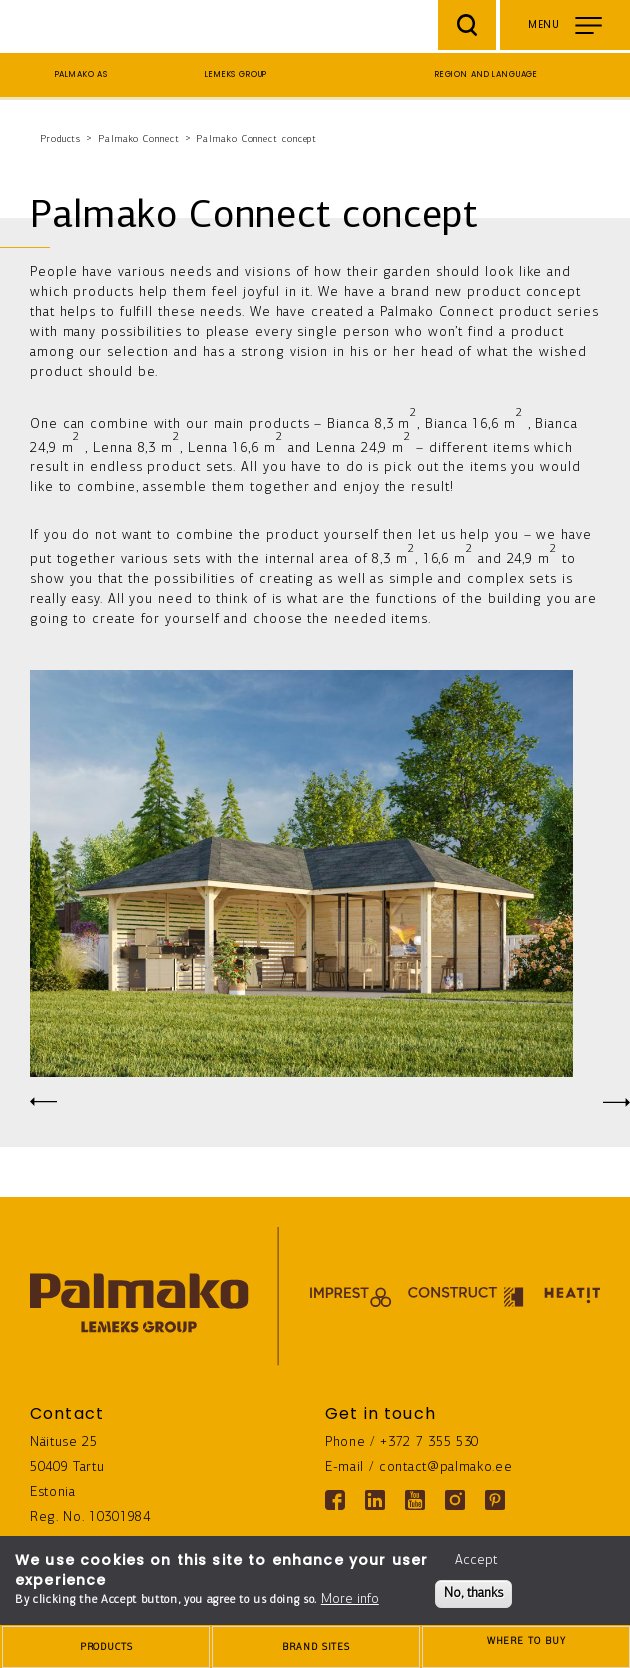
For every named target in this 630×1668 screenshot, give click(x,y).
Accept (476, 1560)
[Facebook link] (335, 1500)
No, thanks (473, 1593)
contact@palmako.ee (445, 1467)
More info (350, 1599)
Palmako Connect (139, 139)
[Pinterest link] (495, 1500)
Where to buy (526, 1648)
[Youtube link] (415, 1500)
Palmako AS (82, 74)
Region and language (486, 74)
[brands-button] (316, 1647)
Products (60, 139)
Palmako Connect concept (256, 139)
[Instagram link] (455, 1500)
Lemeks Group (236, 74)
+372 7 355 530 (429, 1442)
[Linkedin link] (375, 1500)
